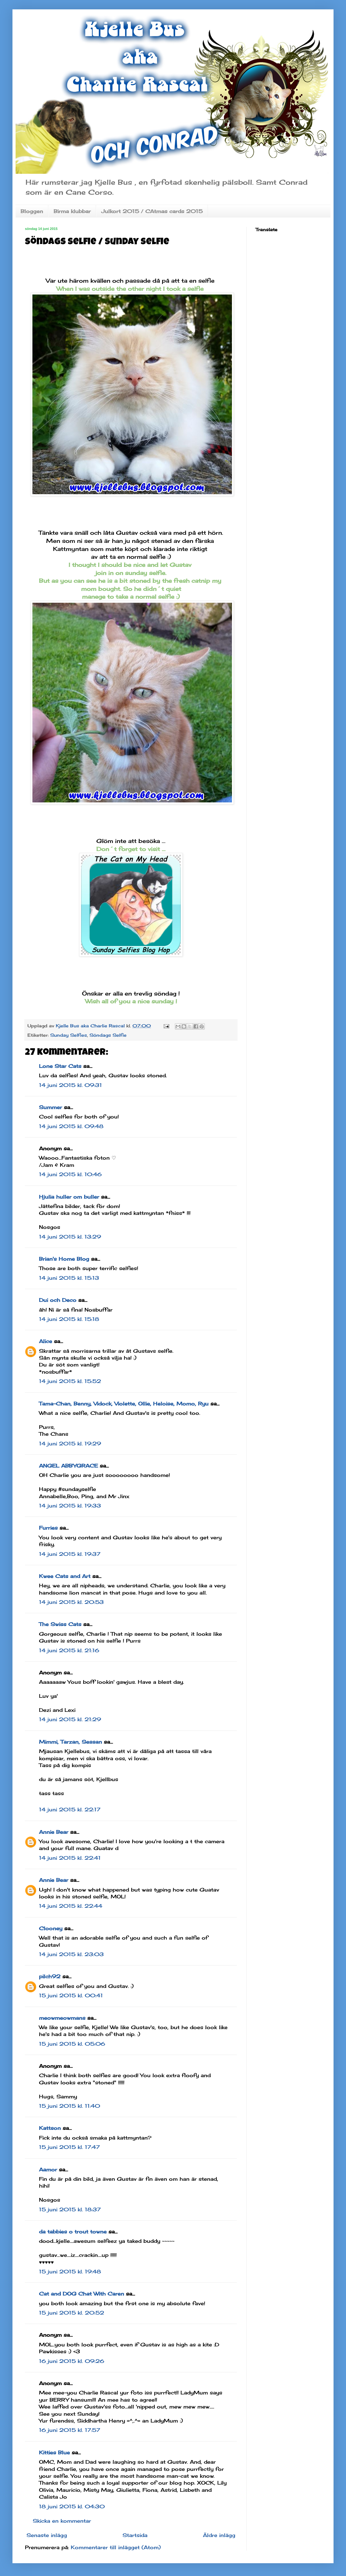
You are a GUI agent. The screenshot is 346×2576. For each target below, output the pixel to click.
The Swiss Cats (60, 1624)
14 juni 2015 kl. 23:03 (71, 1954)
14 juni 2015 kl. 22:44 (70, 1906)
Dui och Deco (57, 1300)
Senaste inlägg (46, 2535)
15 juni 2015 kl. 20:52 (71, 2313)
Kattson (50, 2128)
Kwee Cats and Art (64, 1576)
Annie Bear (53, 1832)
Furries (48, 1528)
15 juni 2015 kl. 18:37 (70, 2209)
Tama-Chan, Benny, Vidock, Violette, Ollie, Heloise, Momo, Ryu (124, 1403)
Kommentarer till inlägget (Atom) (116, 2547)
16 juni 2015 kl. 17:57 (69, 2430)
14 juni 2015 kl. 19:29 (70, 1443)
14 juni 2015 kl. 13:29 (70, 1237)
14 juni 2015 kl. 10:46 (70, 1174)
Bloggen (32, 211)
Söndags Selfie (108, 1035)
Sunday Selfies (68, 1035)
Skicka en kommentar (62, 2521)
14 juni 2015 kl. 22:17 (69, 1809)
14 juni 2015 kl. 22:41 (70, 1858)
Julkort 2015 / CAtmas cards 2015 (152, 211)
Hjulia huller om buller (69, 1197)
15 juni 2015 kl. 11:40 (69, 2106)
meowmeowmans (62, 2018)
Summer (50, 1107)
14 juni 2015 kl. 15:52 (70, 1381)
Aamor (48, 2169)
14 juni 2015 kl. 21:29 (70, 1719)
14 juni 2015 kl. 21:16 (69, 1650)
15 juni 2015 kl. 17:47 (69, 2147)
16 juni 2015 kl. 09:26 (71, 2361)
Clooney (50, 1928)
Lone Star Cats (60, 1066)
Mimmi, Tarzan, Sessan (70, 1742)
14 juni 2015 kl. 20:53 (71, 1602)
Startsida (135, 2535)
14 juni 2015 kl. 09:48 (71, 1126)
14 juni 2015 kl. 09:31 (70, 1085)
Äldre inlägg (219, 2535)
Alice (45, 1341)
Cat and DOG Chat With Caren (81, 2294)
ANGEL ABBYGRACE (68, 1466)
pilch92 (49, 1976)
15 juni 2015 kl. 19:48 (70, 2271)
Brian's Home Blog (64, 1259)
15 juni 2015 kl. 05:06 (72, 2044)
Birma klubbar (72, 211)
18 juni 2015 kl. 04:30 (72, 2506)
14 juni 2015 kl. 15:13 (69, 1278)
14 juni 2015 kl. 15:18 (69, 1319)
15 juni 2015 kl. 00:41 (71, 1995)
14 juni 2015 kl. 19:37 (69, 1554)
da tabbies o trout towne (73, 2231)
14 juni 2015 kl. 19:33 (70, 1505)
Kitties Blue (54, 2452)
